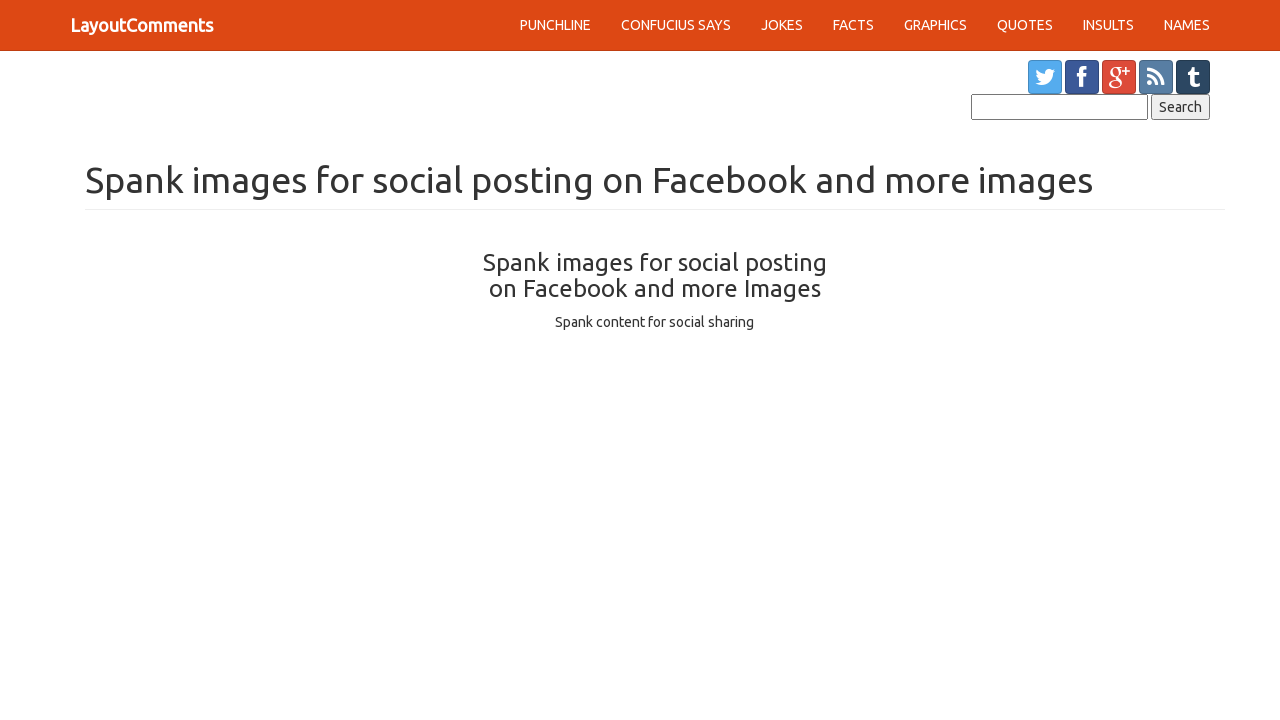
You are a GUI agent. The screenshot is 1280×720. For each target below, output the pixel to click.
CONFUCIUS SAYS (676, 25)
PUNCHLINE (555, 25)
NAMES (1187, 25)
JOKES (782, 25)
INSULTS (1108, 25)
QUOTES (1025, 25)
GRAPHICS (935, 25)
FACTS (853, 25)
